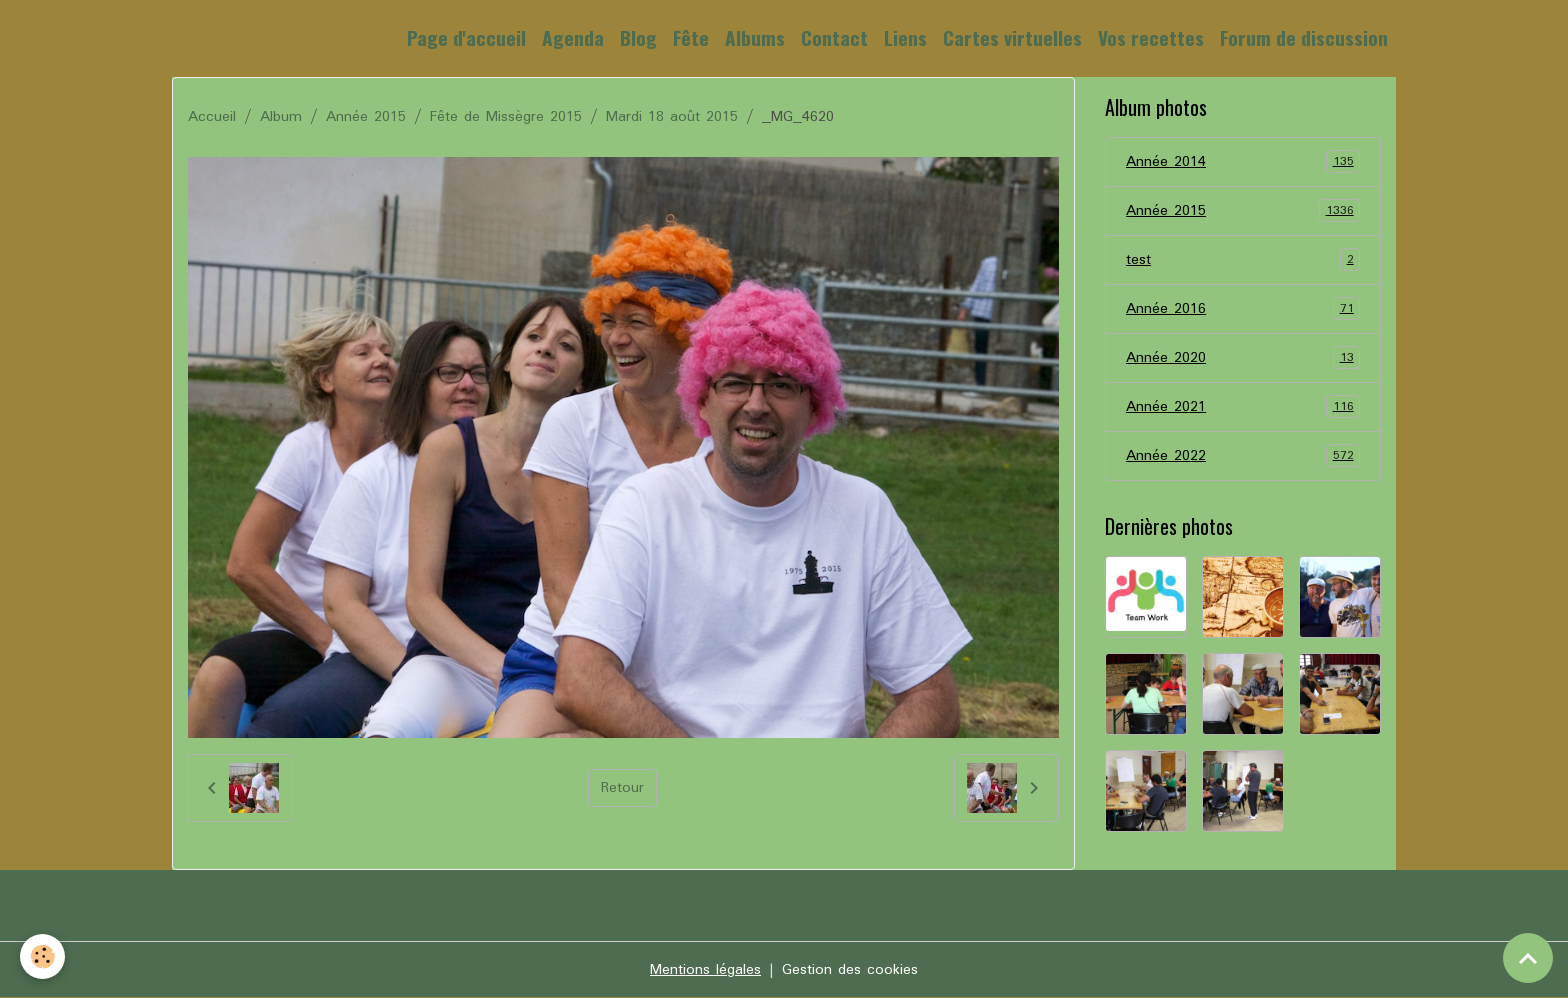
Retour (622, 788)
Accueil (212, 117)
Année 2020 (1243, 358)
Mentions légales (705, 970)
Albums (755, 37)
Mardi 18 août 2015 (672, 117)
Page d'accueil (466, 37)
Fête (691, 37)
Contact (834, 37)
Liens (905, 37)
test (1243, 260)
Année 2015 (366, 117)
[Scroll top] (1528, 958)
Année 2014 (1243, 162)
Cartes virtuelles (1012, 37)
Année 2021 (1243, 407)
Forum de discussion (1304, 37)
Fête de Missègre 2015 (506, 117)
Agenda (573, 37)
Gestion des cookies (850, 970)
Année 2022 (1243, 456)
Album (281, 117)
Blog (638, 37)
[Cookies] (42, 956)
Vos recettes (1151, 37)
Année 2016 (1243, 309)
